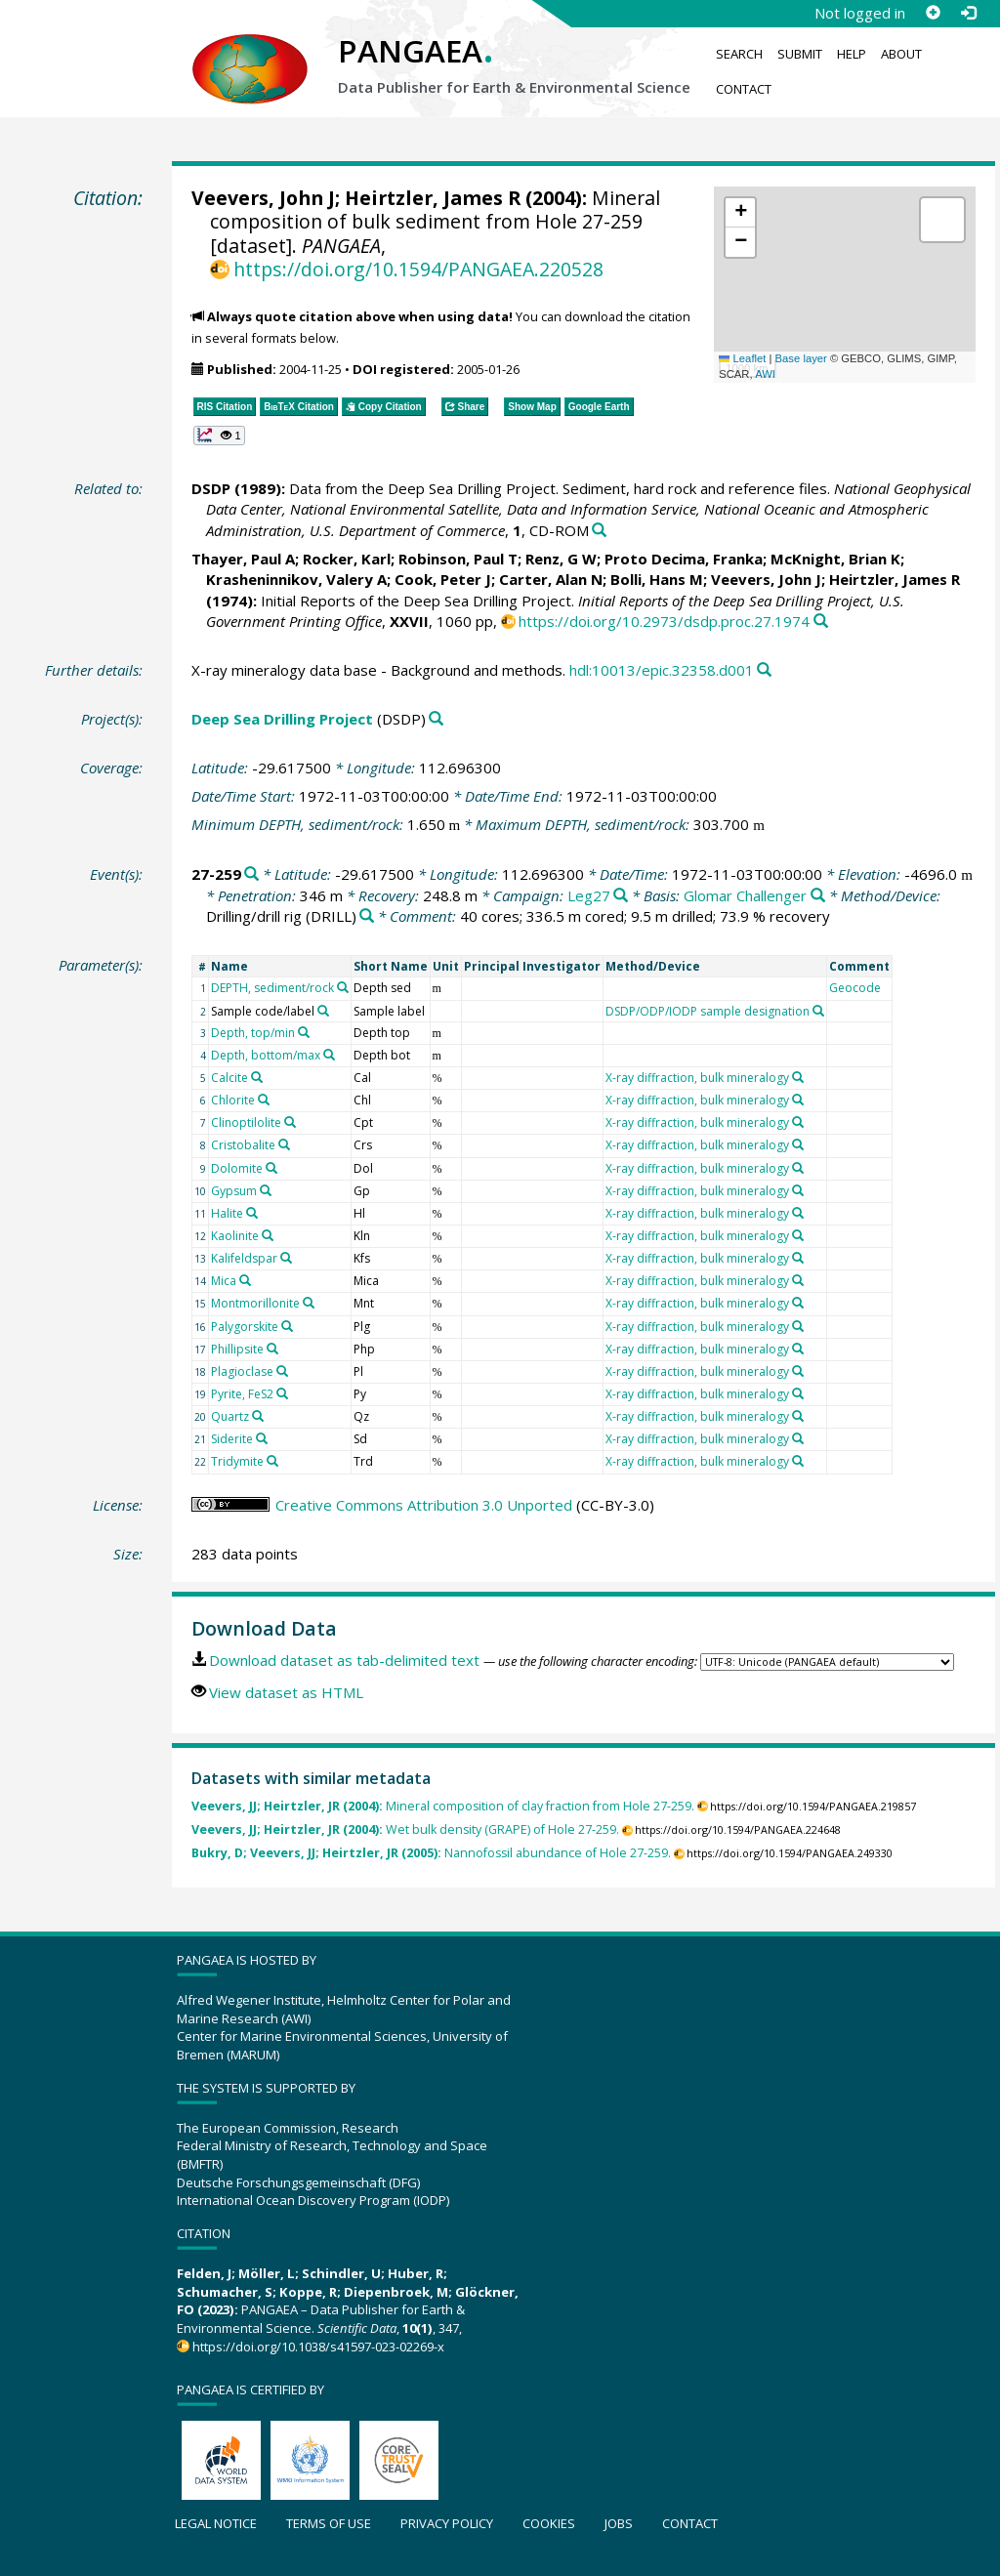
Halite (227, 1213)
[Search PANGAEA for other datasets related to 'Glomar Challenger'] (818, 896)
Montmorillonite (255, 1303)
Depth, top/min (253, 1032)
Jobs (618, 2523)
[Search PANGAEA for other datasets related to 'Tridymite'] (272, 1461)
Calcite (229, 1077)
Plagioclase (242, 1371)
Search (739, 53)
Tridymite (237, 1461)
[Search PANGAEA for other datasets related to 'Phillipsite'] (272, 1348)
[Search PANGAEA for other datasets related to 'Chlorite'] (264, 1099)
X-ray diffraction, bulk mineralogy (697, 1077)
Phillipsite (237, 1349)
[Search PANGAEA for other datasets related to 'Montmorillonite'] (308, 1303)
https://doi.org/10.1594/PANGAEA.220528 (418, 269)
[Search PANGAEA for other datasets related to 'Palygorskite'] (287, 1326)
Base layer (801, 358)
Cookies (548, 2523)
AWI (765, 374)
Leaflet (742, 358)
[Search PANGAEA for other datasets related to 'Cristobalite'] (284, 1144)
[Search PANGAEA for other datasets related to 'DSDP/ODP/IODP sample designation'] (818, 1011)
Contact (743, 89)
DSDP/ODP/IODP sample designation (707, 1011)
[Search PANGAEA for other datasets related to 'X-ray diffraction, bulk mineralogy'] (798, 1077)
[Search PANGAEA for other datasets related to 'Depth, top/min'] (304, 1032)
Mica (223, 1280)
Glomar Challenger (745, 895)
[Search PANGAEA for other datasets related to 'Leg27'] (620, 896)
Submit (799, 53)
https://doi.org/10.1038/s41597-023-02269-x (318, 2346)
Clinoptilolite (246, 1122)
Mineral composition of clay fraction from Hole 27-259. (442, 1806)
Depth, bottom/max (265, 1055)
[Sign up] (932, 12)
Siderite (232, 1439)
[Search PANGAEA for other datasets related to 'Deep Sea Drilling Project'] (436, 719)
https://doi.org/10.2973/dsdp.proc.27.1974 (664, 621)
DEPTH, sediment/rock (272, 987)
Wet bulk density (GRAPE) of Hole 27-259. (405, 1829)
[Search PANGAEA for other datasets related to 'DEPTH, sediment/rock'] (343, 987)
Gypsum (234, 1191)
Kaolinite (235, 1235)
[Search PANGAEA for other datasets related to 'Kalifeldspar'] (286, 1258)
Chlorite (233, 1100)
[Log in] (967, 12)
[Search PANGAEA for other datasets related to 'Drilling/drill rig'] (366, 916)
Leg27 (588, 895)
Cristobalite (243, 1145)
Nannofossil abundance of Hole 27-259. (431, 1853)
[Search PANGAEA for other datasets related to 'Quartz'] (258, 1416)
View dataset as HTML (286, 1692)
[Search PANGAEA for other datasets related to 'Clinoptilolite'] (290, 1122)
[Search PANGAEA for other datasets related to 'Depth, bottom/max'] (329, 1054)
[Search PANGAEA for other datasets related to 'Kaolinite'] (267, 1235)
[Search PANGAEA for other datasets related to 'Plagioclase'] (282, 1371)
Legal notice (216, 2523)
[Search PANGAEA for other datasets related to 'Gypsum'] (265, 1190)
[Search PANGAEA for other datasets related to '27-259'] (251, 874)
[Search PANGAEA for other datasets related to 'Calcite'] (257, 1077)
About (901, 53)
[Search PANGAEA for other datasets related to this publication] (599, 530)
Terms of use (328, 2523)
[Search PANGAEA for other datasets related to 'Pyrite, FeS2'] (282, 1393)
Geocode (855, 987)
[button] (740, 213)
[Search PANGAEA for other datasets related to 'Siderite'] (262, 1438)
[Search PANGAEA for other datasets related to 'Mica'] (245, 1280)
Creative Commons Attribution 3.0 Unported (423, 1505)
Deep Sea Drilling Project (282, 718)
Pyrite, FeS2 (242, 1394)
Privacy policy (446, 2523)
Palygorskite (244, 1326)
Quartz (230, 1416)
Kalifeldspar (244, 1258)
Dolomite (237, 1168)
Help (851, 53)
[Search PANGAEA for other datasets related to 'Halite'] (252, 1213)
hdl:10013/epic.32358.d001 (661, 670)
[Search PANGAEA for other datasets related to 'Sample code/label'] (323, 1011)
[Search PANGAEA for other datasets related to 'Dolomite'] (271, 1168)
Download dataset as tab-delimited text (344, 1660)
